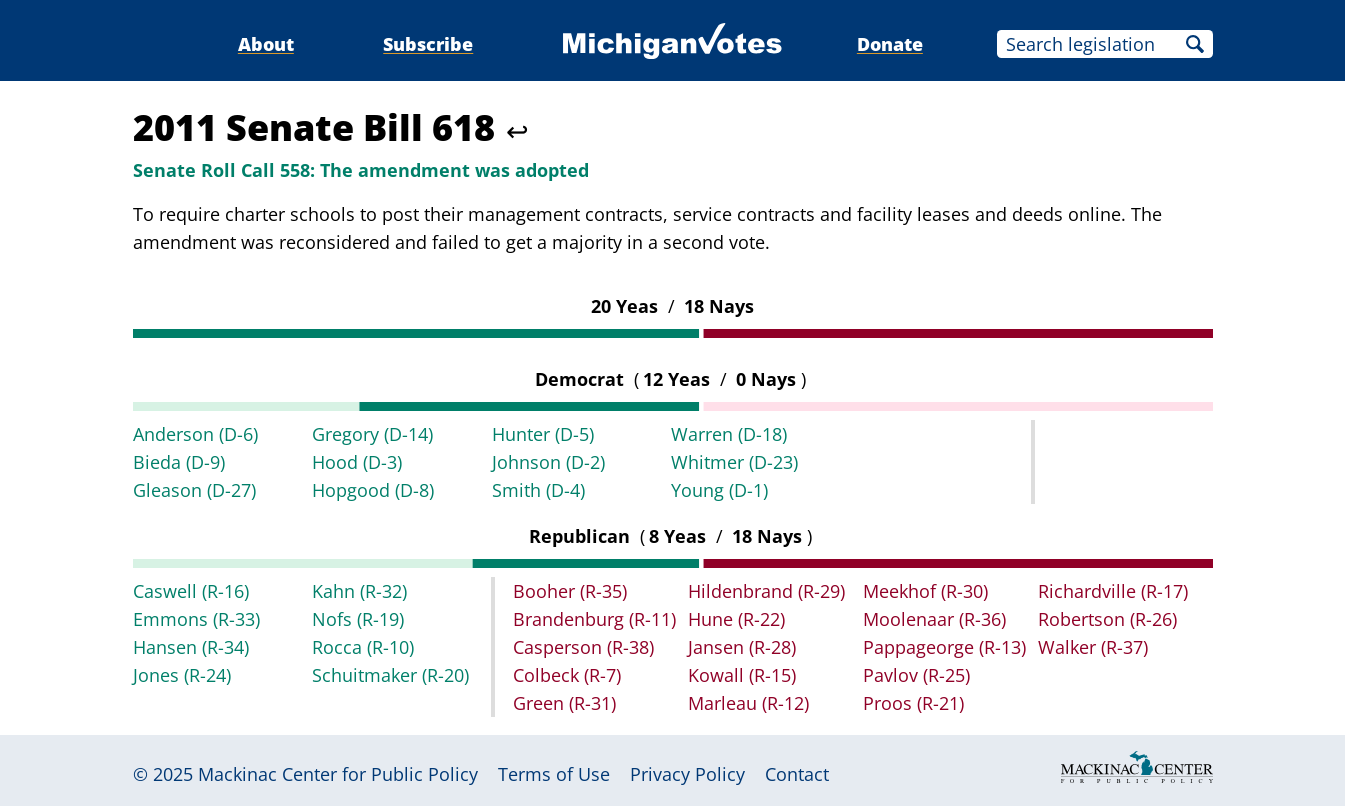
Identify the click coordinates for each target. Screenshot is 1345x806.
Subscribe (428, 44)
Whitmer (734, 462)
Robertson (1107, 619)
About (266, 44)
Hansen (191, 647)
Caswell (191, 591)
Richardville (1113, 591)
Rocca (363, 647)
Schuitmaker (390, 675)
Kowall (742, 675)
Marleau (748, 703)
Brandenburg (594, 619)
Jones (182, 675)
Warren (729, 434)
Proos (913, 703)
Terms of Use (554, 774)
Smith (538, 490)
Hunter (543, 434)
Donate (890, 44)
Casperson (583, 647)
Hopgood (373, 490)
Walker (1093, 647)
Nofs (358, 619)
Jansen (742, 647)
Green (564, 703)
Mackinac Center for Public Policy (338, 774)
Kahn (359, 591)
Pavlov (916, 675)
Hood (357, 462)
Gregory (372, 434)
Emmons (196, 619)
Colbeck (567, 675)
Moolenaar (934, 619)
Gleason (194, 490)
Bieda (179, 462)
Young (719, 490)
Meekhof (925, 591)
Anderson (195, 434)
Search (1195, 44)
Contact (797, 774)
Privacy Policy (687, 774)
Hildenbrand (766, 591)
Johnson (548, 462)
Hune (736, 619)
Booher (570, 591)
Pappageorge (944, 647)
